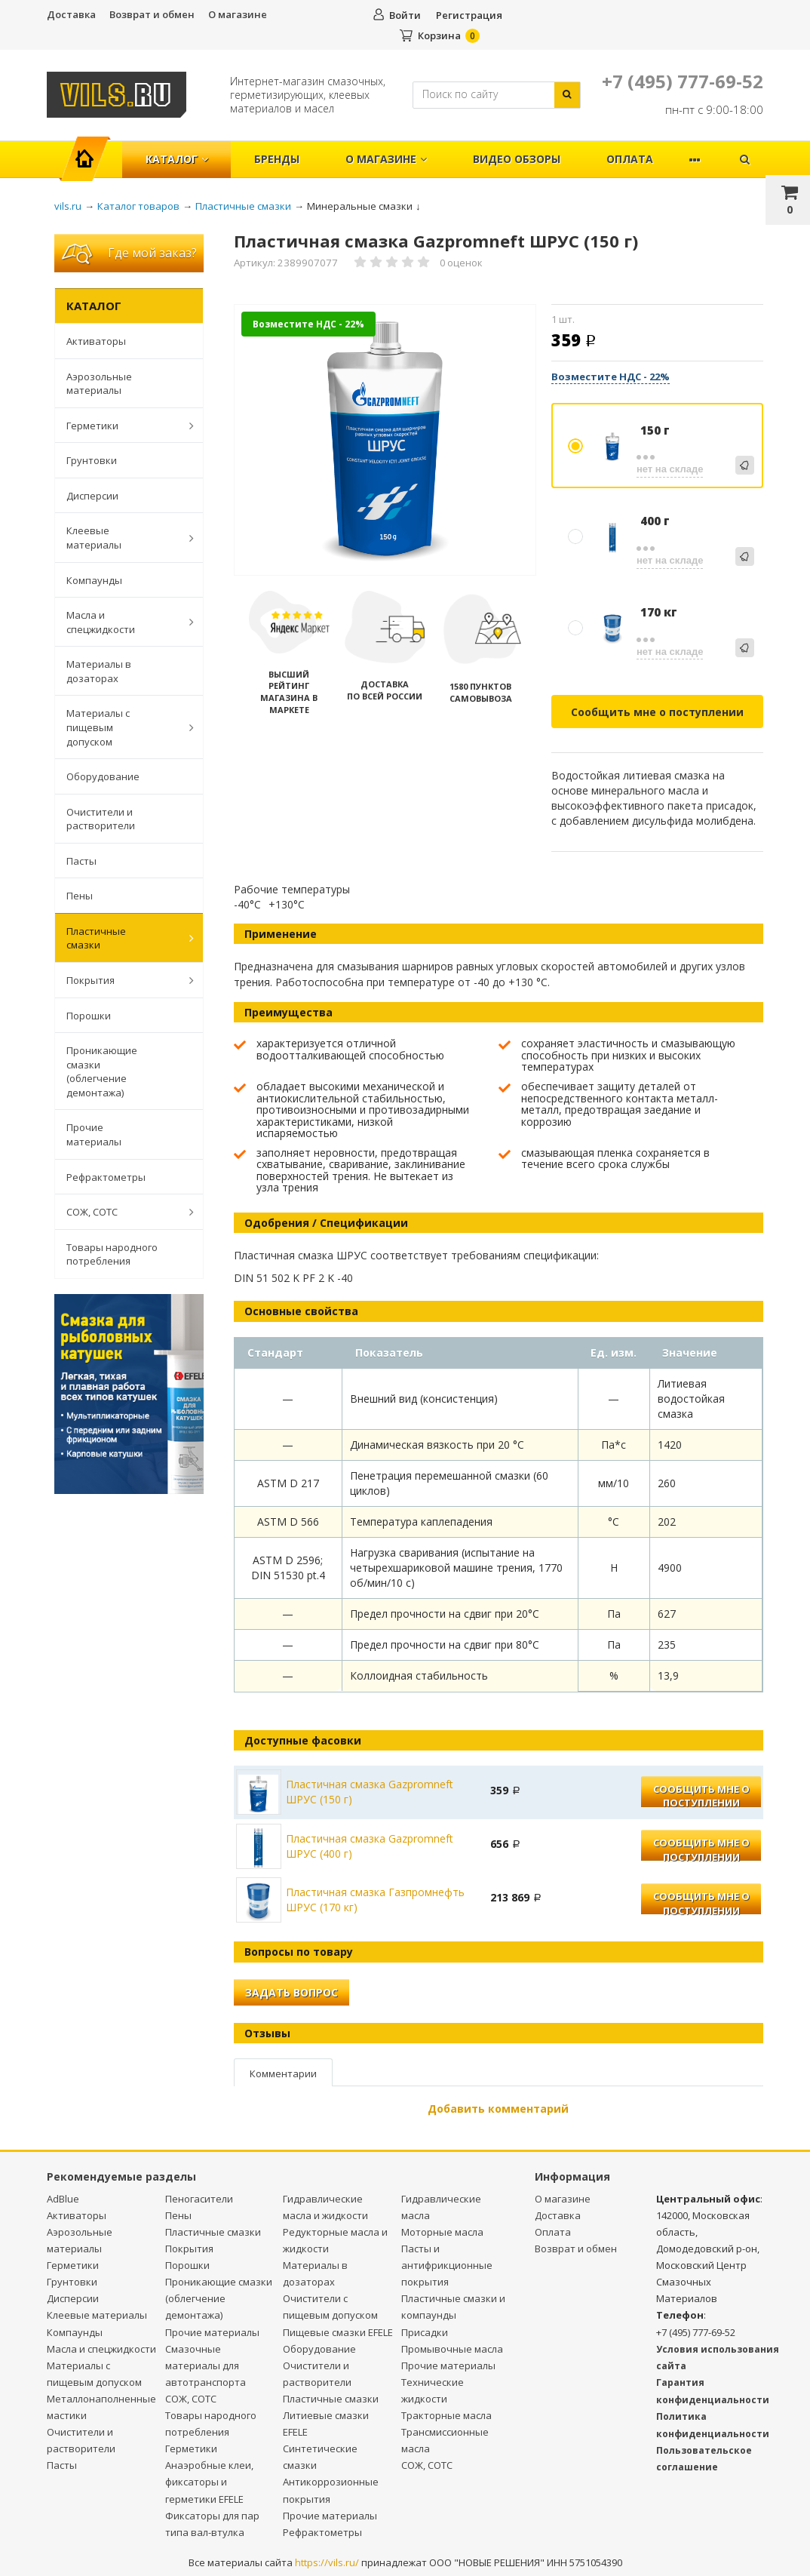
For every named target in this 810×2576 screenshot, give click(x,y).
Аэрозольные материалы (99, 384)
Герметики (122, 425)
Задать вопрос (291, 1992)
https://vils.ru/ (327, 2562)
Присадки (424, 2332)
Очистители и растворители (100, 819)
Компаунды (94, 580)
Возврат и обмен (152, 14)
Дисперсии (92, 496)
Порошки (88, 1015)
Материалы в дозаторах (98, 671)
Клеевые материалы (122, 538)
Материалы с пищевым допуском (122, 727)
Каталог (177, 159)
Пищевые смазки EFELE (338, 2332)
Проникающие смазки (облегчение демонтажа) (101, 1071)
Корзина (439, 35)
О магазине (237, 14)
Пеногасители (199, 2199)
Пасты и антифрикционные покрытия (446, 2265)
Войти (405, 15)
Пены (79, 895)
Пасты (81, 861)
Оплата (629, 159)
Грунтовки (91, 460)
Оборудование (103, 776)
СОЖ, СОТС (122, 1211)
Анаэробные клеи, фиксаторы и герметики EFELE (209, 2481)
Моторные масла (442, 2232)
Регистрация (469, 15)
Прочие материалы (93, 1134)
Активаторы (96, 341)
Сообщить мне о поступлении (657, 712)
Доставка (71, 14)
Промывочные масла (452, 2349)
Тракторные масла (446, 2415)
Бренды (276, 159)
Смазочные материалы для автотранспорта (205, 2365)
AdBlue (63, 2199)
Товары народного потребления (112, 1254)
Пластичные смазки (122, 938)
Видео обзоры (516, 159)
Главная (91, 151)
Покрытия (122, 980)
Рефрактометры (106, 1177)
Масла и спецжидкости (122, 622)
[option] (385, 441)
